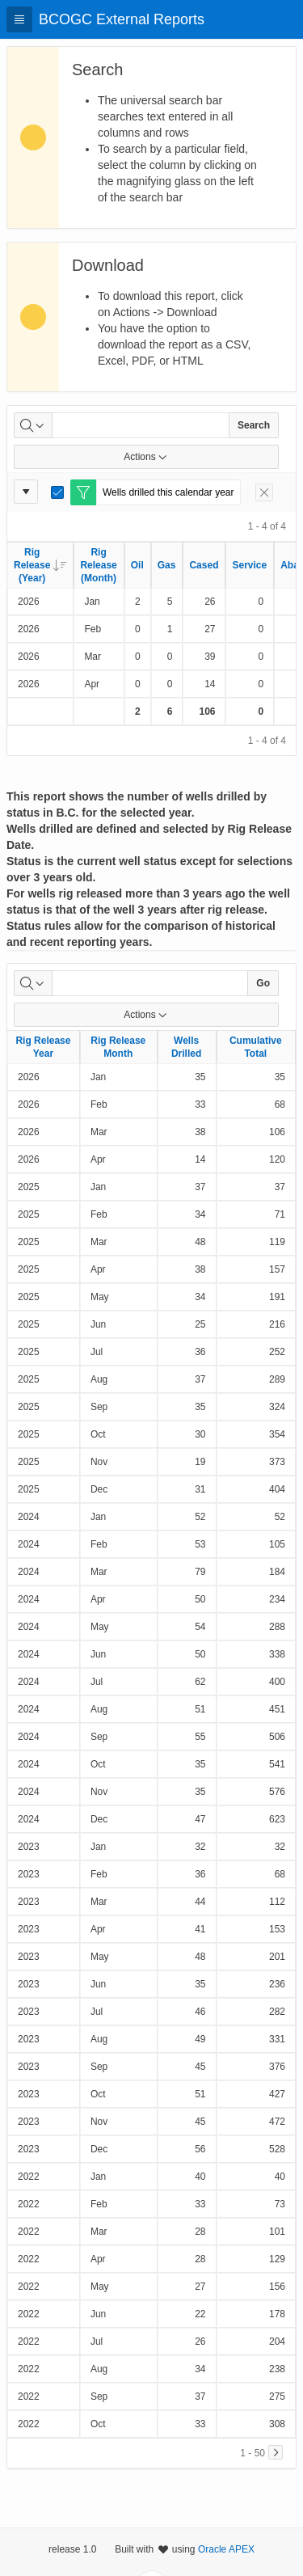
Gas (167, 565)
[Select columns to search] (33, 425)
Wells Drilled (186, 1047)
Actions (146, 456)
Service (249, 565)
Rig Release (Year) (40, 565)
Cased (203, 565)
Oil (137, 565)
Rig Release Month (117, 1047)
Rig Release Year (42, 1047)
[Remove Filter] (264, 492)
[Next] (275, 2452)
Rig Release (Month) (98, 565)
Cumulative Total (255, 1047)
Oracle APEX (226, 2549)
